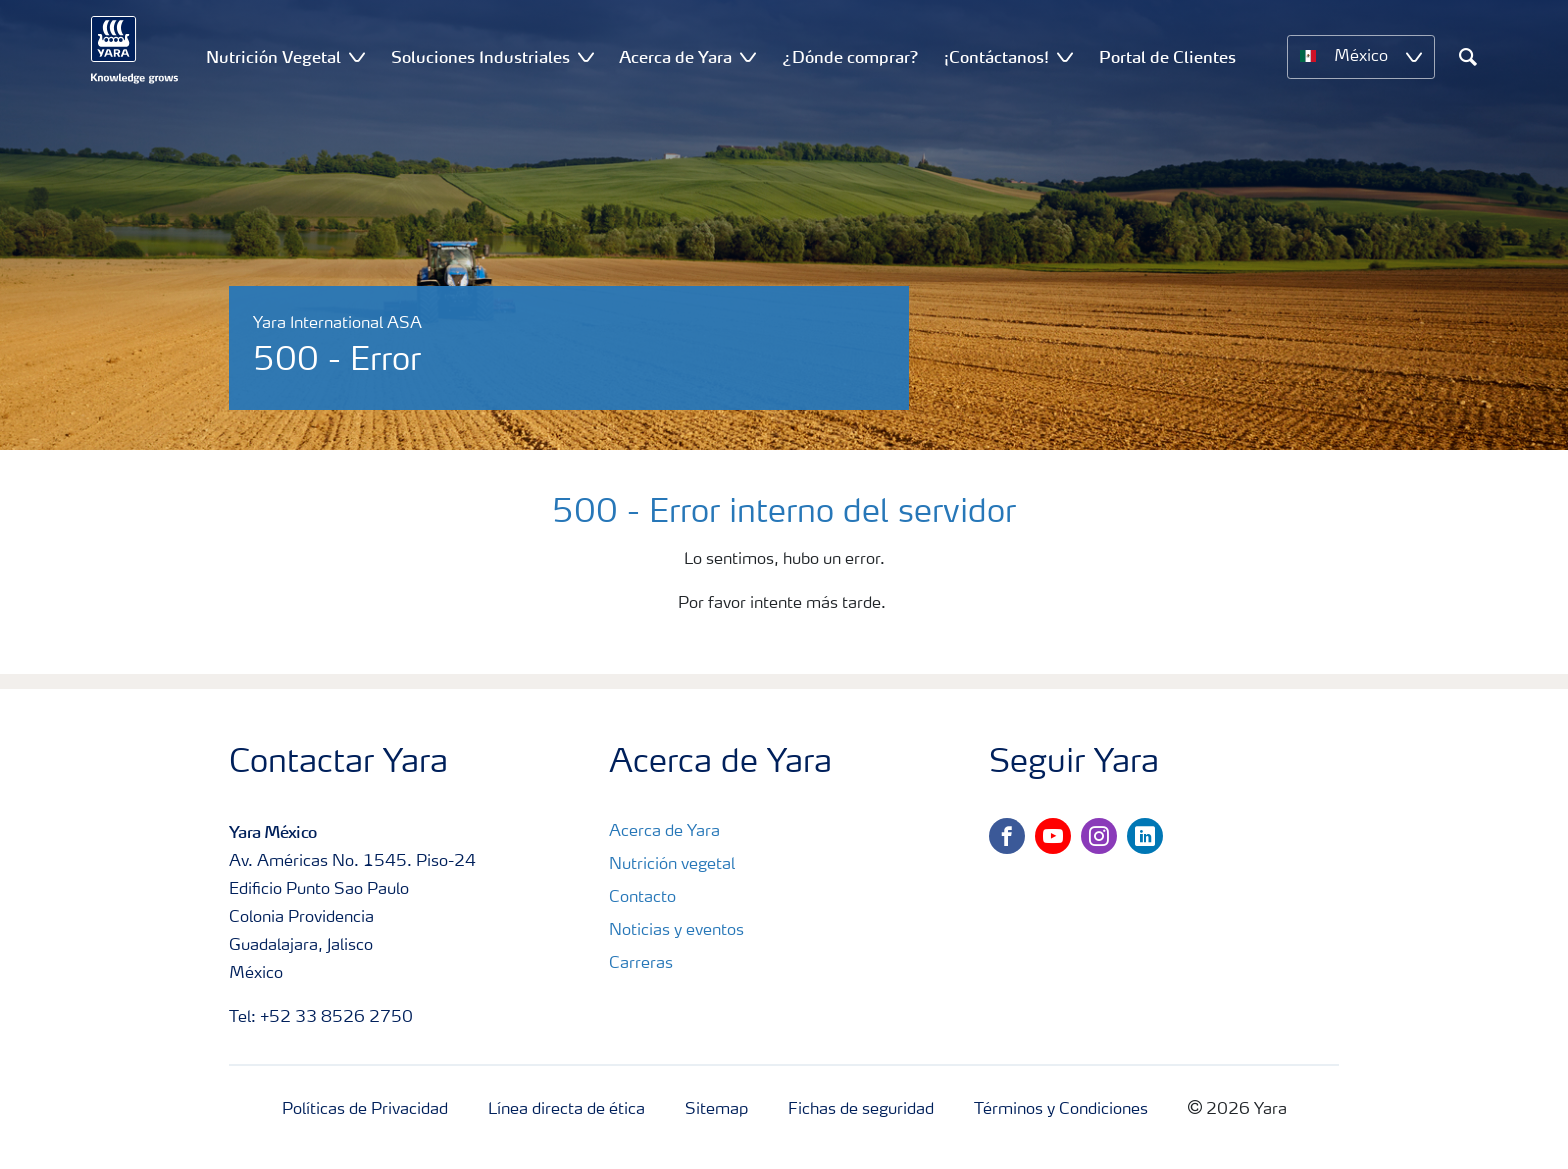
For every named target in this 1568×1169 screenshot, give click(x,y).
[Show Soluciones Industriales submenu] (586, 56)
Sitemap (716, 1110)
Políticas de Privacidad (365, 1110)
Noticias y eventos (676, 931)
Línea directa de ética (566, 1110)
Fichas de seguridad (861, 1110)
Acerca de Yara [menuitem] (675, 57)
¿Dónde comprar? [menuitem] (850, 57)
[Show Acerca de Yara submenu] (748, 56)
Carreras (641, 964)
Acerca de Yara (664, 832)
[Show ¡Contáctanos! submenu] (1065, 56)
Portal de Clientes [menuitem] (1167, 57)
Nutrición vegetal (672, 865)
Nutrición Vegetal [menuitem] (273, 57)
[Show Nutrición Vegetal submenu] (357, 56)
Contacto (642, 898)
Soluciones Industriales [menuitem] (480, 57)
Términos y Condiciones (1061, 1110)
